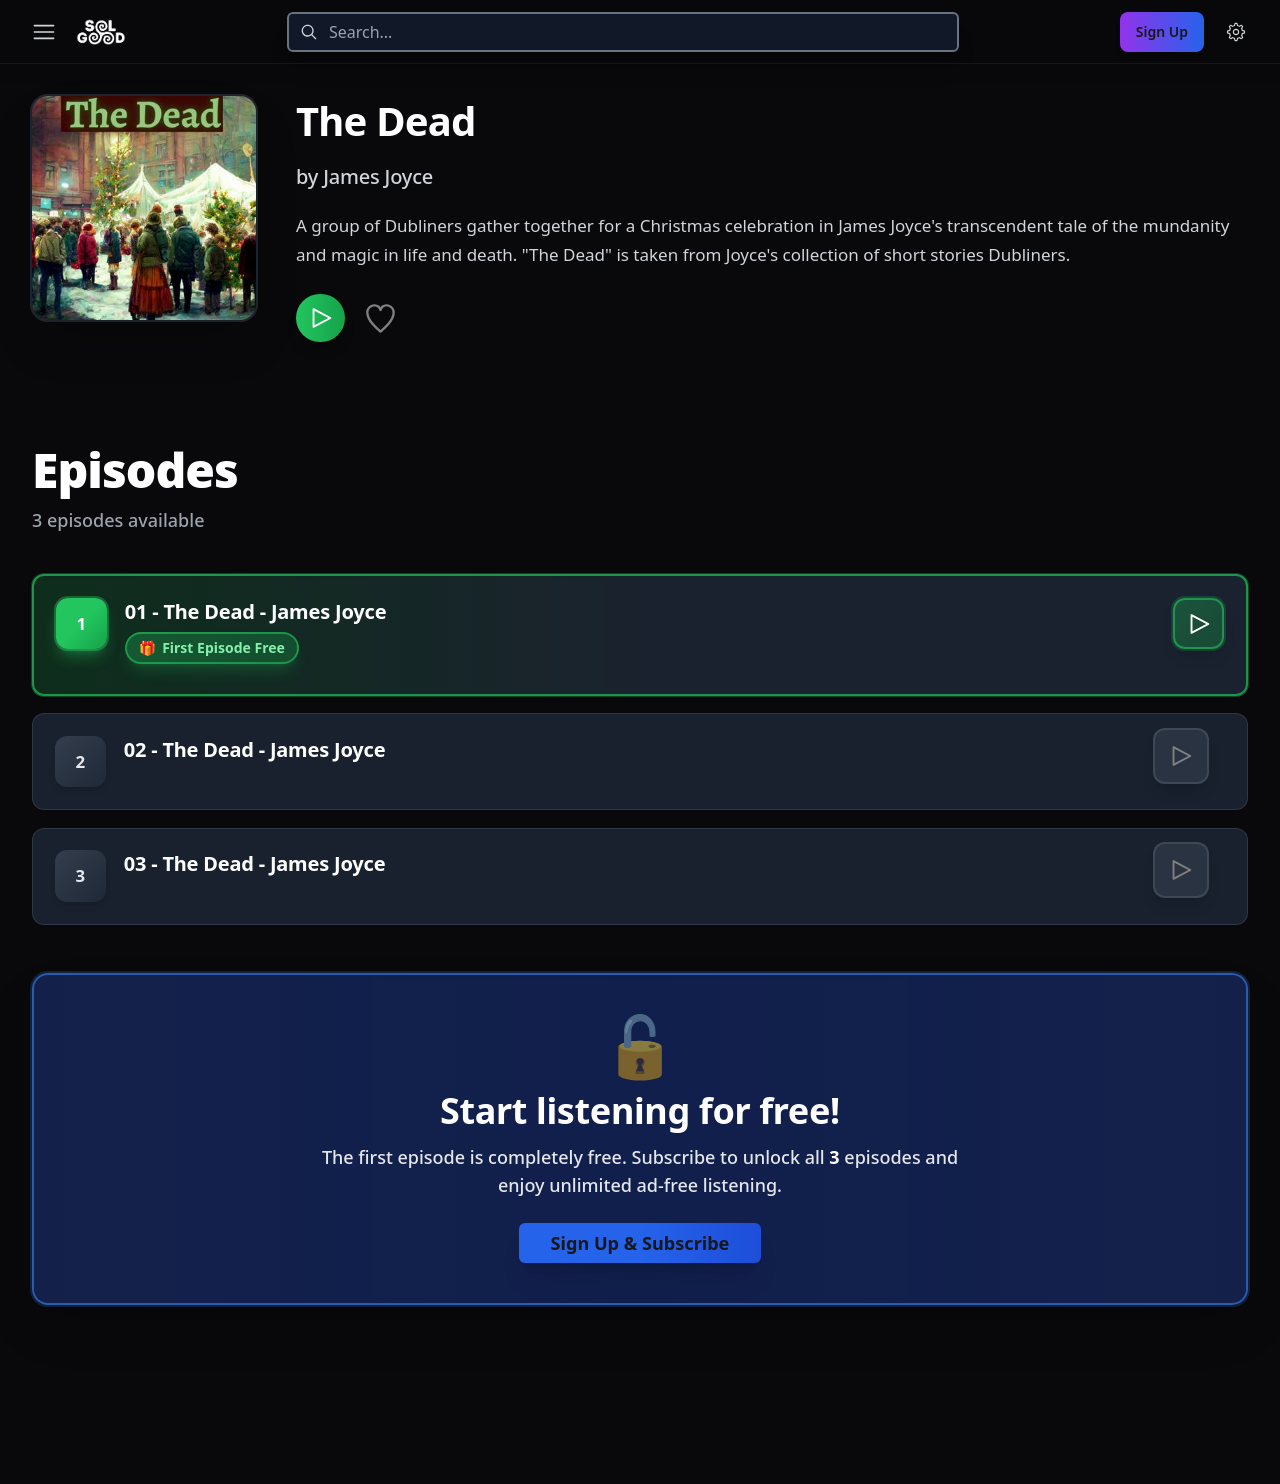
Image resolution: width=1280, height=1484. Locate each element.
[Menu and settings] (1236, 32)
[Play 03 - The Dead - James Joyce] (1179, 899)
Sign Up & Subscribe (640, 1277)
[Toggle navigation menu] (44, 32)
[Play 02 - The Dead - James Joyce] (1179, 773)
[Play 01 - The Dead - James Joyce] (1194, 636)
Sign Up (1162, 31)
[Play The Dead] (324, 322)
